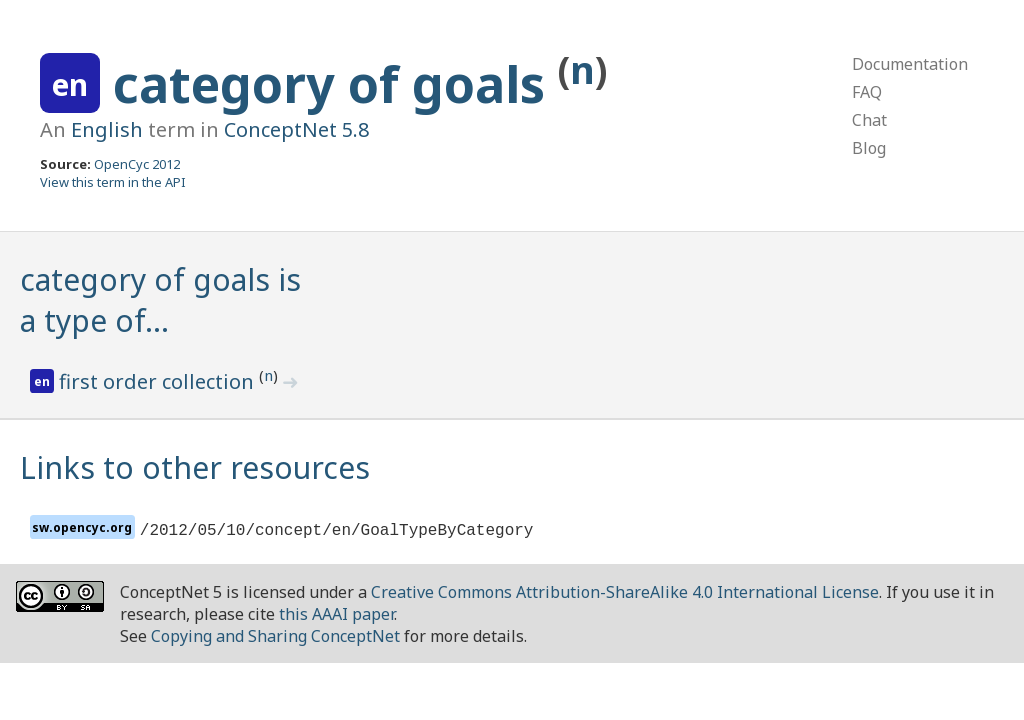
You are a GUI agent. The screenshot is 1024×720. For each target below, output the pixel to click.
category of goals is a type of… (160, 300)
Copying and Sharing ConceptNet (275, 636)
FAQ (867, 92)
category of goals (335, 84)
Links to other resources (195, 467)
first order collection (159, 381)
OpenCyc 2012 (137, 164)
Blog (869, 148)
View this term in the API (113, 182)
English (107, 129)
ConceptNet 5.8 (296, 129)
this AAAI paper (336, 614)
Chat (869, 120)
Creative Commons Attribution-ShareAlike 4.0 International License (625, 592)
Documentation (910, 64)
